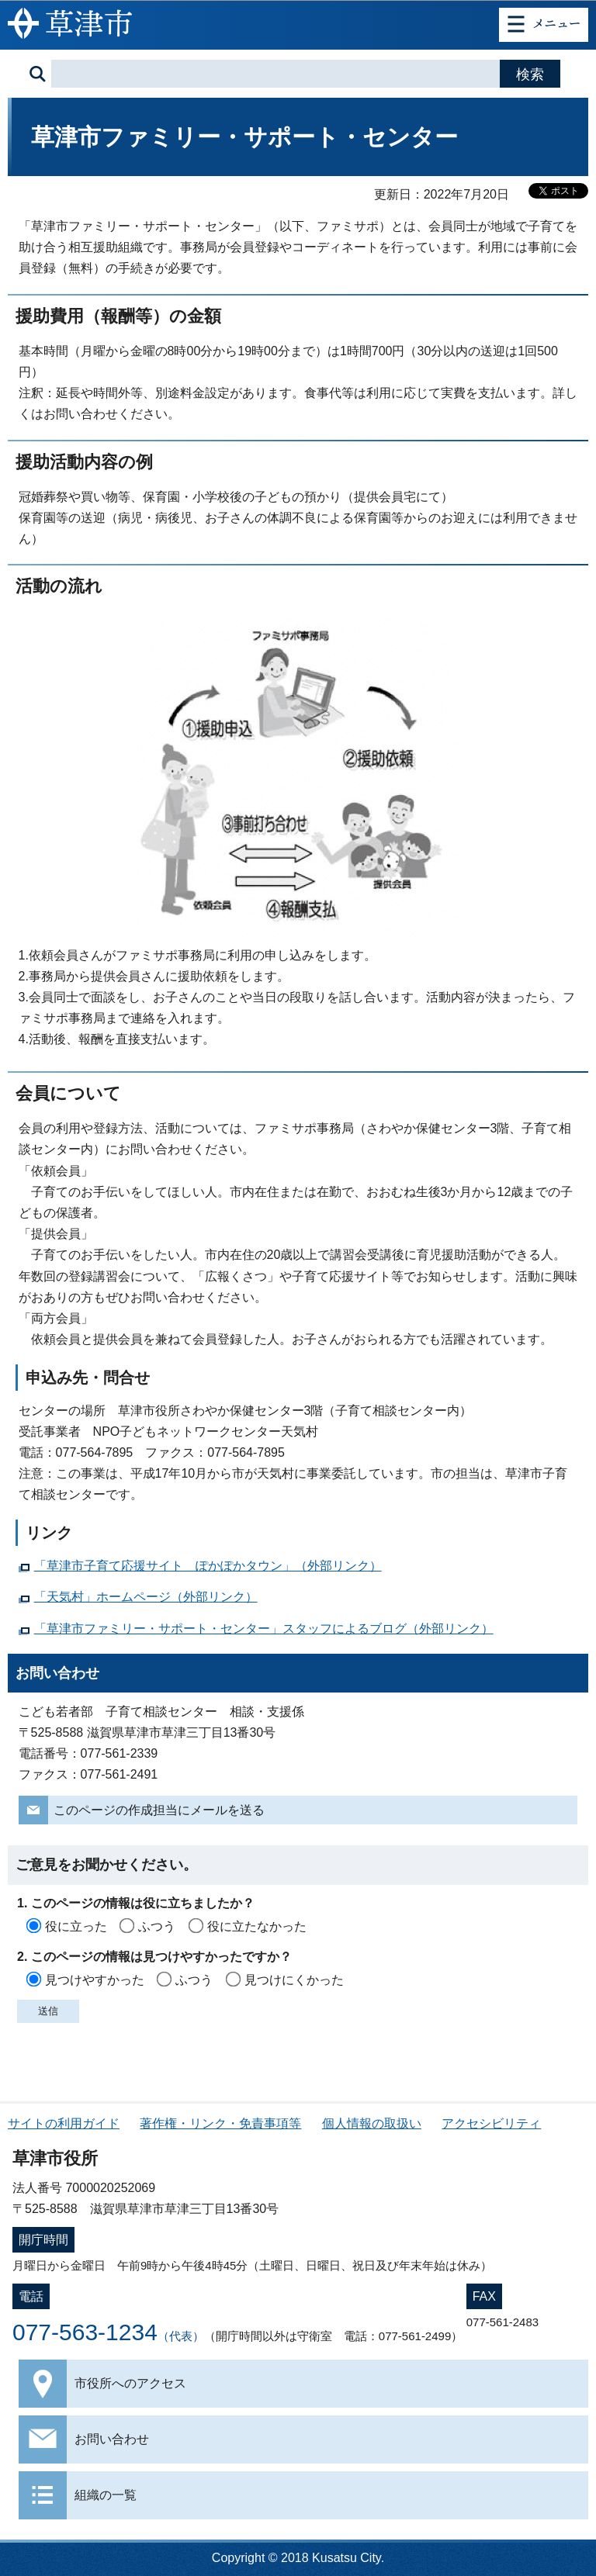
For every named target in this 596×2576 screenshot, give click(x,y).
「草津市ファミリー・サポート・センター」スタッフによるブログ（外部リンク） (264, 1628)
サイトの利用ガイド (64, 2123)
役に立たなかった (257, 1926)
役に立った (76, 1926)
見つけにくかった (294, 1979)
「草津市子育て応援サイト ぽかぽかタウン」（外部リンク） (208, 1565)
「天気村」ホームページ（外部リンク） (146, 1596)
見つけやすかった (94, 1979)
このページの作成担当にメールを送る (159, 1810)
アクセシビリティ (491, 2123)
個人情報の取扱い (371, 2123)
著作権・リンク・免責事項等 (220, 2123)
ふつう (156, 1926)
